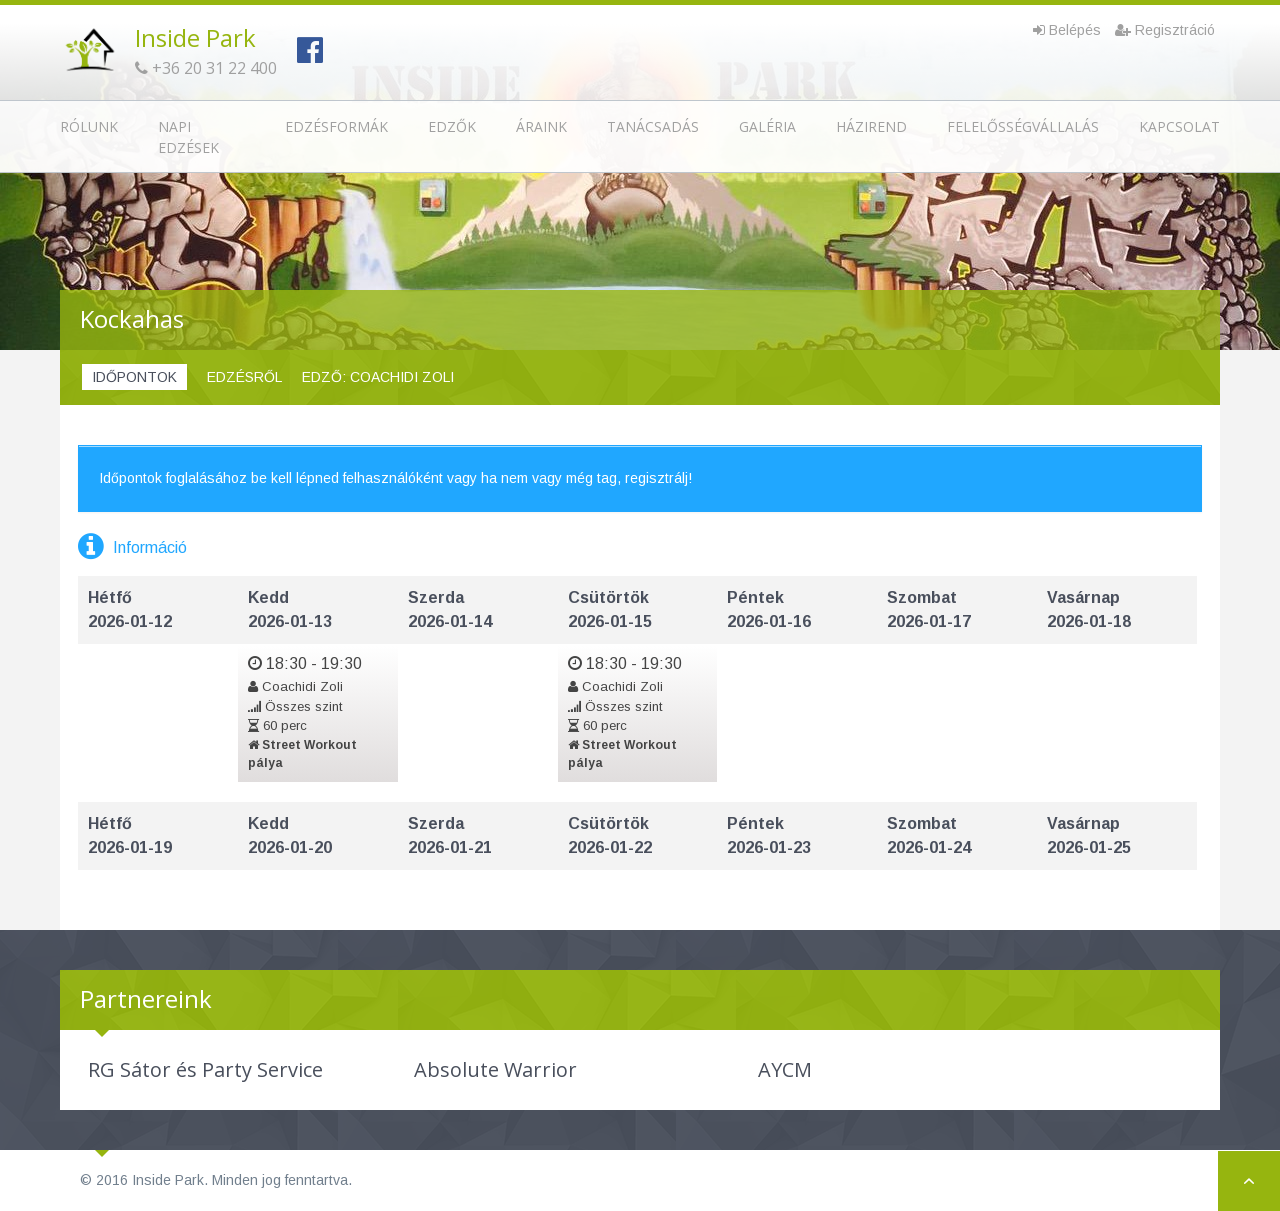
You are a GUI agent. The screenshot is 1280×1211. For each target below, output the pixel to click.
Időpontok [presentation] (134, 377)
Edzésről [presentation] (244, 377)
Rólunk (89, 126)
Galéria (767, 126)
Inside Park (195, 37)
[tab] (134, 377)
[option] (205, 1070)
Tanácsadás (653, 126)
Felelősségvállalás (1023, 126)
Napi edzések (188, 137)
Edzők (452, 126)
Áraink (541, 126)
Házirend (871, 126)
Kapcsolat (1179, 126)
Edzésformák (336, 126)
